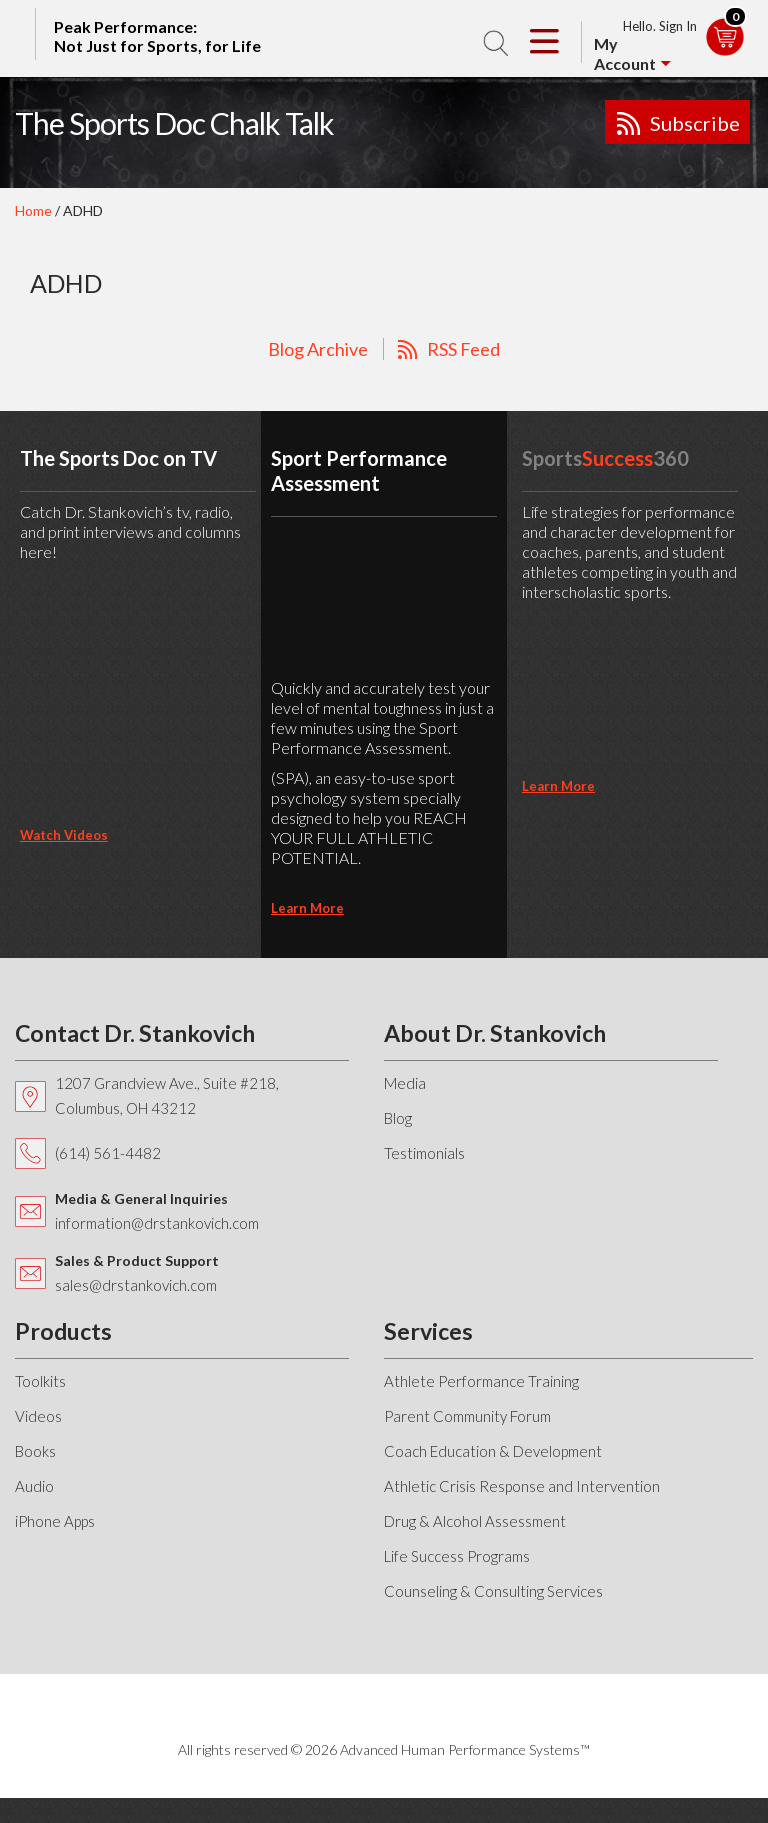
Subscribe (695, 123)
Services (428, 1331)
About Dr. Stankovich (495, 1033)
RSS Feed (463, 349)
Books (35, 1451)
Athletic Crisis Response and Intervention (522, 1486)
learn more (307, 908)
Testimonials (424, 1153)
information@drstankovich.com (157, 1223)
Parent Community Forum (467, 1416)
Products (63, 1331)
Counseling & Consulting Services (493, 1591)
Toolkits (40, 1381)
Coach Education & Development (493, 1451)
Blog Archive (318, 349)
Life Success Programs (457, 1556)
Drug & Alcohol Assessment (475, 1521)
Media (405, 1083)
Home (33, 210)
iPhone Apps (55, 1521)
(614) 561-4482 (108, 1153)
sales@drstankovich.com (136, 1285)
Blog (398, 1118)
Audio (34, 1486)
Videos (38, 1416)
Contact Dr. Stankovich (135, 1033)
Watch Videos (64, 835)
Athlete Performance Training (481, 1381)
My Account (625, 53)
